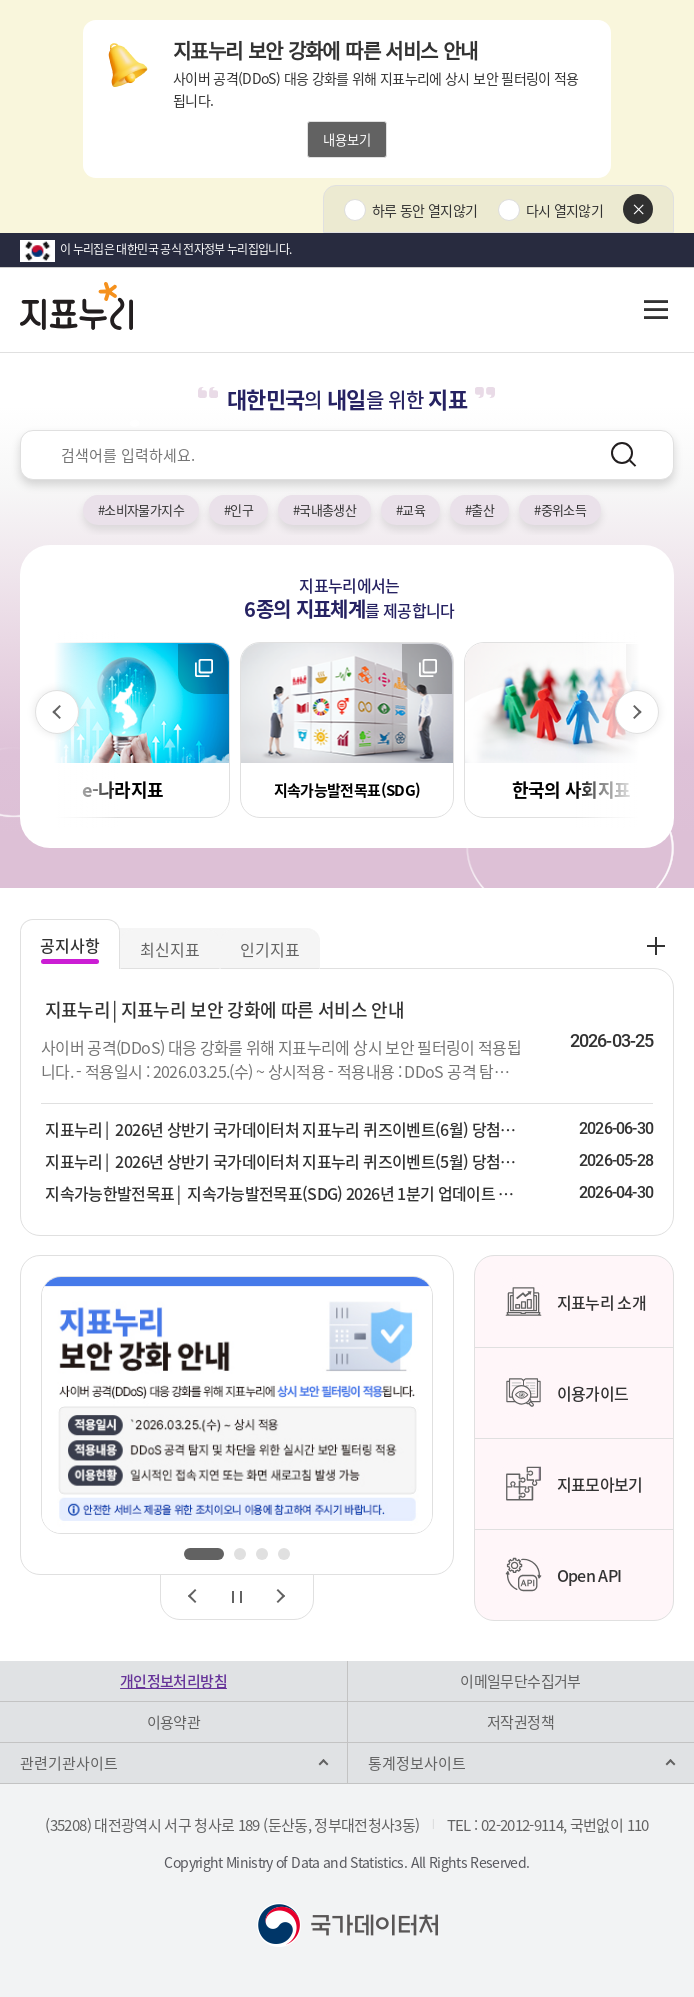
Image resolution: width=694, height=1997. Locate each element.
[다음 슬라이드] (637, 712)
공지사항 (70, 945)
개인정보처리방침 (173, 1681)
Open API (563, 1575)
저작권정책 (520, 1722)
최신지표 (170, 949)
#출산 (479, 509)
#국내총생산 (324, 509)
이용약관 (173, 1722)
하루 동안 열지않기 (425, 210)
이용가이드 (567, 1393)
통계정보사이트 (417, 1763)
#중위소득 (560, 509)
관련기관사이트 (69, 1763)
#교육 (410, 509)
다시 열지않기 (564, 210)
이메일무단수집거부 (520, 1681)
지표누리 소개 (575, 1302)
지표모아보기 (574, 1484)
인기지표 (270, 949)
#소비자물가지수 (141, 509)
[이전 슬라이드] (57, 712)
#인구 (238, 509)
